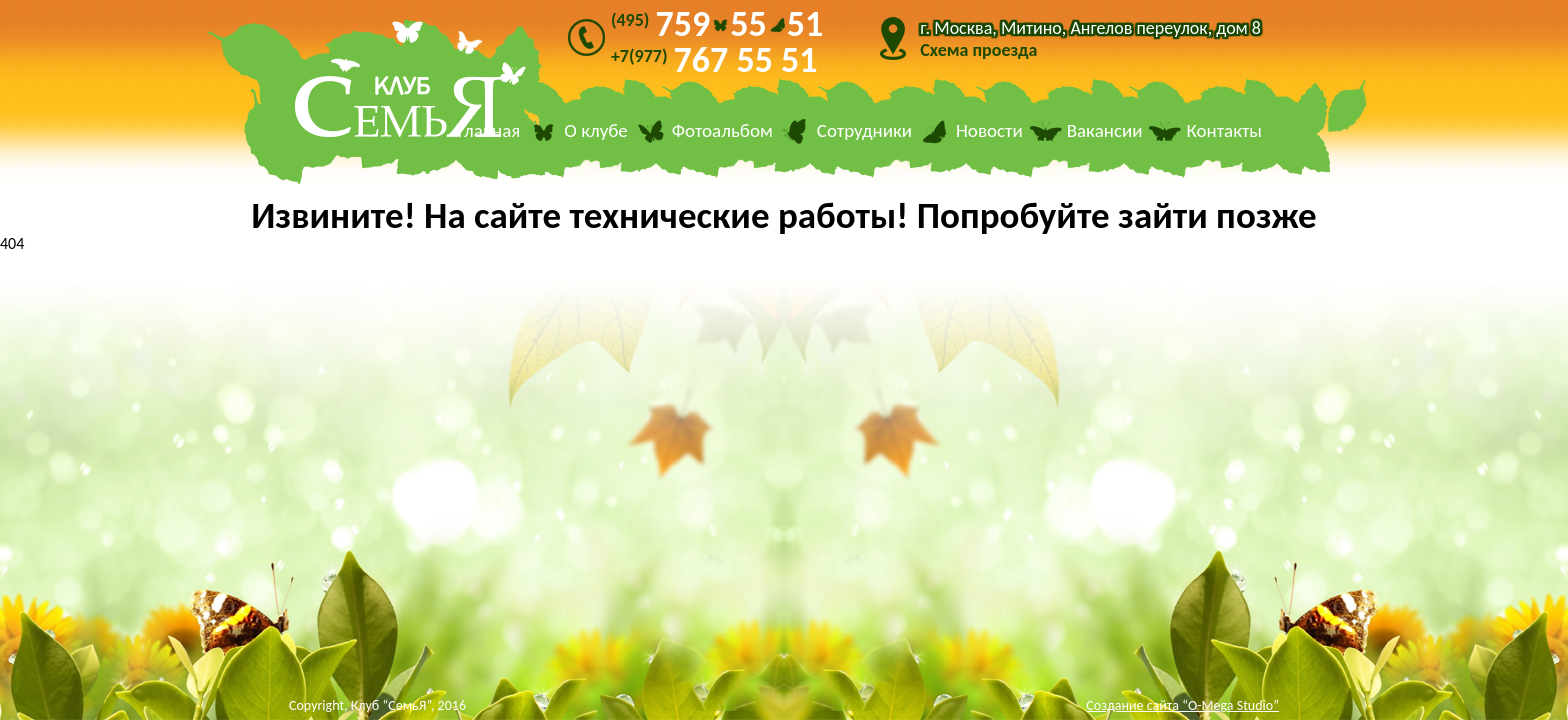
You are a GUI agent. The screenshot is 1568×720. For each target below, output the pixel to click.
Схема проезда (978, 50)
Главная (489, 131)
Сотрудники (864, 131)
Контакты (1224, 131)
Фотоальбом (722, 131)
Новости (989, 131)
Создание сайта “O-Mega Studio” (1182, 705)
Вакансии (1105, 131)
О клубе (596, 131)
